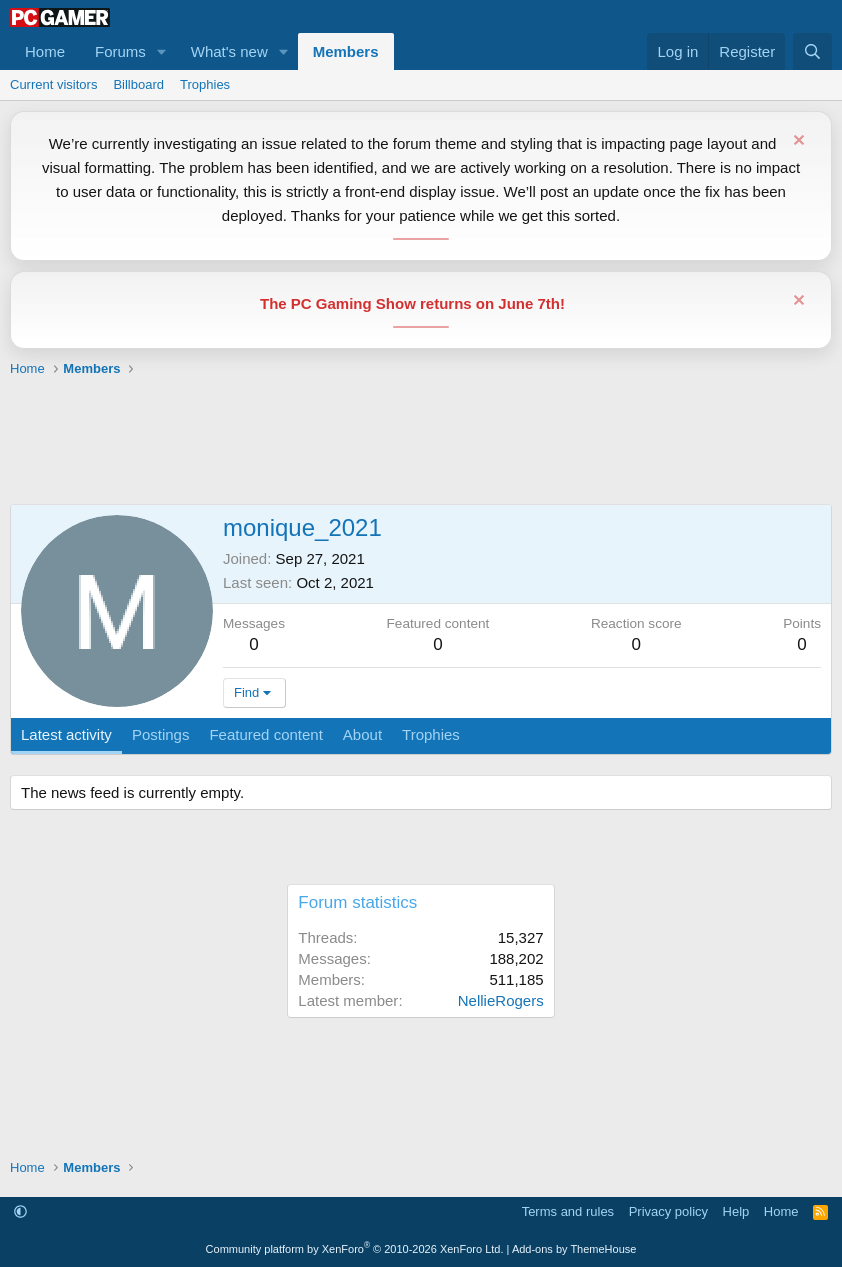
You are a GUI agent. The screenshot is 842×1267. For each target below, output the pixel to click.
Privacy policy (668, 1211)
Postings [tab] (161, 734)
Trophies (205, 84)
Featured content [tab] (265, 734)
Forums (120, 51)
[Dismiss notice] (796, 142)
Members (346, 51)
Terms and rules (568, 1211)
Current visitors (53, 84)
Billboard (138, 84)
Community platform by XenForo (355, 1249)
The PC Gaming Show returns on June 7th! (412, 303)
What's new (229, 51)
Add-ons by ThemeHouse (574, 1249)
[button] (162, 51)
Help (736, 1211)
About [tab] (362, 734)
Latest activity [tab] (66, 734)
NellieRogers (501, 1000)
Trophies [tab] (431, 734)
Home (45, 51)
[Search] (812, 51)
